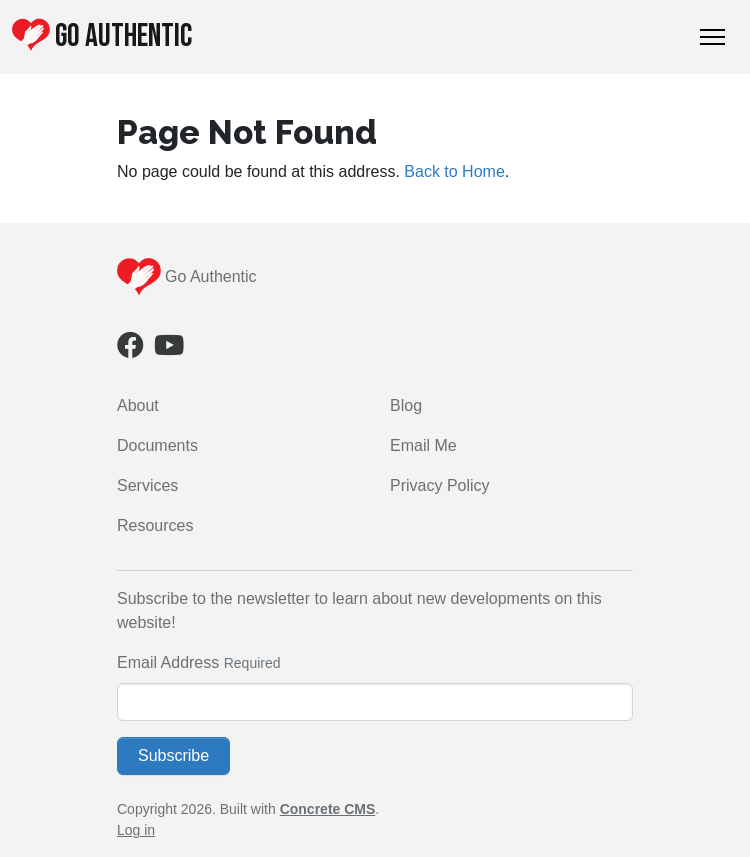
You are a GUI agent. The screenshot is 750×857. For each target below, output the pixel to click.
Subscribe (173, 755)
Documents (157, 445)
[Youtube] (169, 349)
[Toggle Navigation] (712, 37)
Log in (136, 830)
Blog (406, 405)
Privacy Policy (440, 485)
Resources (155, 525)
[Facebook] (130, 349)
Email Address (168, 662)
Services (147, 485)
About (138, 405)
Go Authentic (102, 36)
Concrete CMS (328, 809)
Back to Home (454, 171)
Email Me (423, 445)
